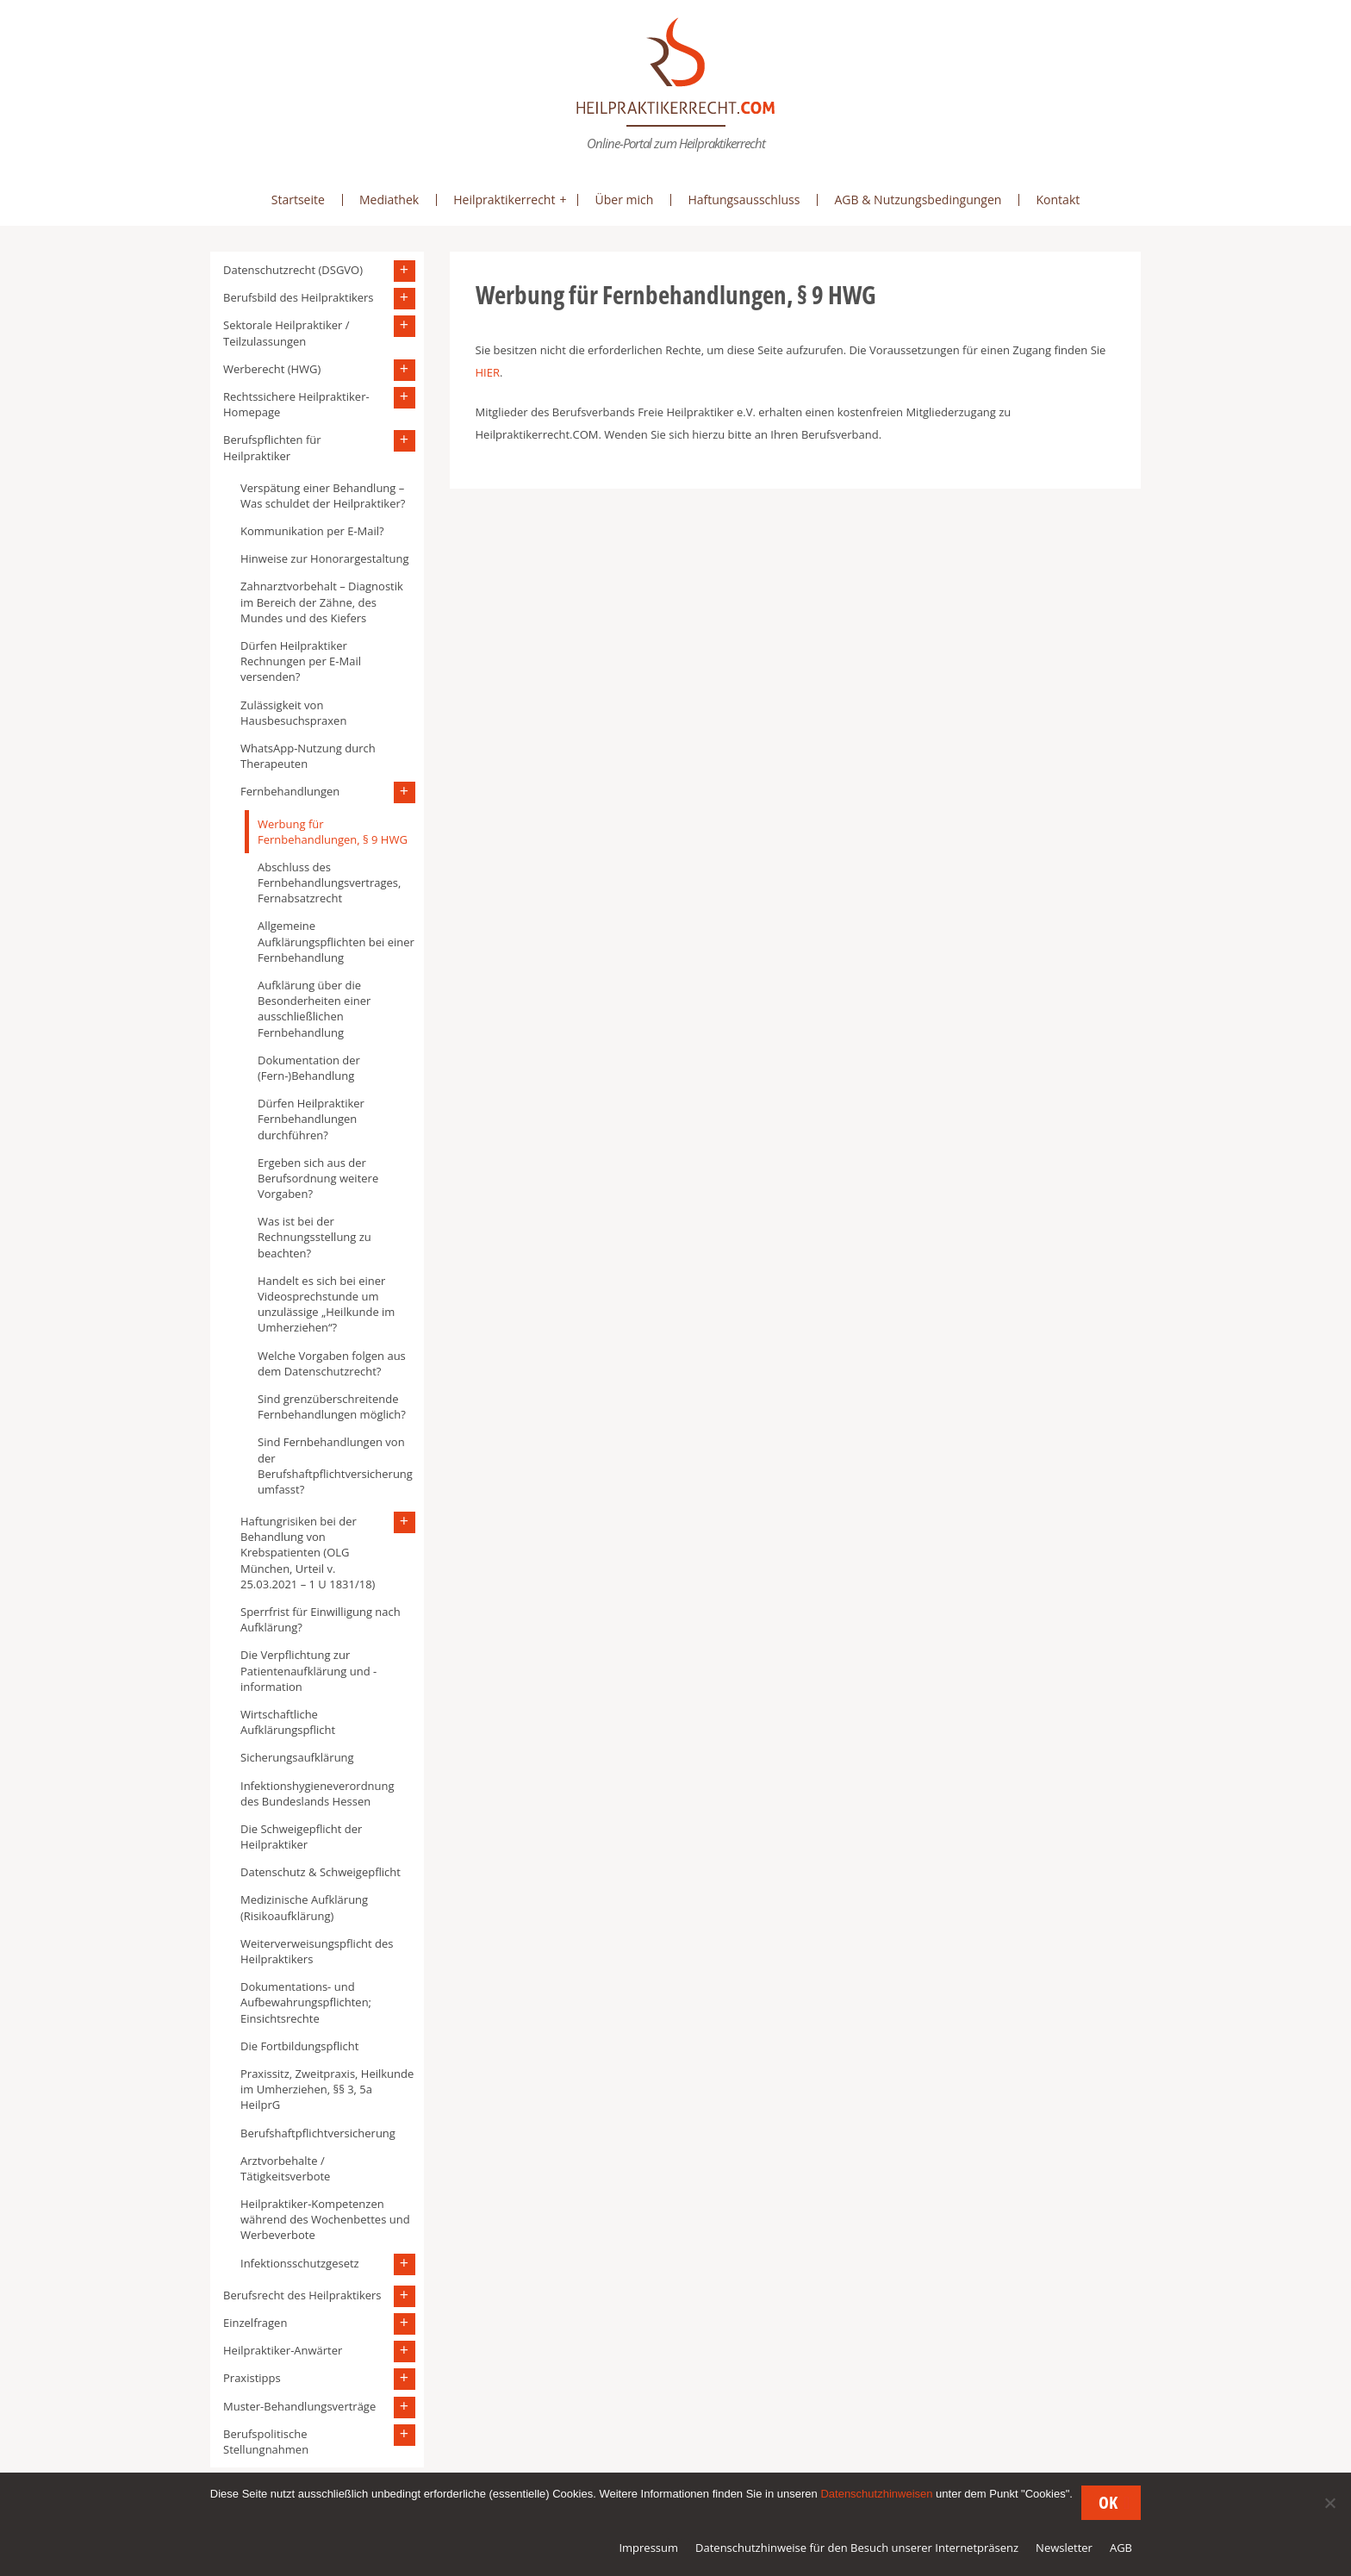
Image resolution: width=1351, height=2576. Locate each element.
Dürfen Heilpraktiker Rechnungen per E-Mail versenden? (300, 661)
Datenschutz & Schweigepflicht (320, 1872)
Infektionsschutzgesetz (299, 2263)
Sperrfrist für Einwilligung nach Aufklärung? (320, 1619)
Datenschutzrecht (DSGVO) (293, 270)
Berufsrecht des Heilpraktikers (302, 2295)
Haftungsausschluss (744, 199)
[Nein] (1329, 2502)
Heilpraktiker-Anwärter (282, 2350)
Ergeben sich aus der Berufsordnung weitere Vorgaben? (318, 1178)
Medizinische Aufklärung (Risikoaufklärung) (304, 1907)
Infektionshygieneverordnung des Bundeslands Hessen (317, 1793)
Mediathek (389, 199)
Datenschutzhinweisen (876, 2493)
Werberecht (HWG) (272, 369)
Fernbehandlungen (289, 791)
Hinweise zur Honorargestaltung (324, 558)
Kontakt (1058, 199)
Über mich (624, 199)
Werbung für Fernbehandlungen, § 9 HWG (333, 831)
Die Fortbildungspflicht (299, 2046)
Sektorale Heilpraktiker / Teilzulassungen (286, 332)
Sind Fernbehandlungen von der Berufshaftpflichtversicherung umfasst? (335, 1465)
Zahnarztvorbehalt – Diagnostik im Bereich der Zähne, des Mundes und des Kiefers (321, 601)
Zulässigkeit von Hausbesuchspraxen (293, 712)
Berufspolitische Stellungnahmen (265, 2441)
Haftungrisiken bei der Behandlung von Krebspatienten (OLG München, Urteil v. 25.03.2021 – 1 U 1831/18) (307, 1552)
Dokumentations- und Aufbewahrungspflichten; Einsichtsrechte (305, 2002)
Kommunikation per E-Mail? (312, 531)
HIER (488, 372)
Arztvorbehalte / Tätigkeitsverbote (285, 2168)
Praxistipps (252, 2378)
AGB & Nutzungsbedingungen (917, 199)
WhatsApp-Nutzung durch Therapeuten (308, 755)
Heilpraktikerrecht (504, 199)
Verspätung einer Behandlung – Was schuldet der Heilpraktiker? (322, 495)
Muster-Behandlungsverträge (299, 2406)
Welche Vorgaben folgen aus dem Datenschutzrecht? (332, 1363)
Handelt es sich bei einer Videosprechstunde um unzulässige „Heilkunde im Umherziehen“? (326, 1304)
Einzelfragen (255, 2322)
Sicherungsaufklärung (297, 1757)
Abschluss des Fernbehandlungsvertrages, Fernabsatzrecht (329, 882)
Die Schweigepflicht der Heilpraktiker (301, 1836)
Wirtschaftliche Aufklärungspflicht (287, 1721)
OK (1108, 2502)
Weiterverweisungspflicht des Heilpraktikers (317, 1951)
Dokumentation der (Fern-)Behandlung (309, 1067)
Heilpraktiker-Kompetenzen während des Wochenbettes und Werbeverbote (325, 2219)
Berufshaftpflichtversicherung (317, 2133)
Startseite (298, 199)
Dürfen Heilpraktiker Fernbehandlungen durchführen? (311, 1118)
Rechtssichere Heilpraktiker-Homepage (296, 404)
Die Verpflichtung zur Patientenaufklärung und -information (308, 1670)
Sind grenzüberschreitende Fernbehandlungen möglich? (332, 1406)
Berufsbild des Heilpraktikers (298, 297)
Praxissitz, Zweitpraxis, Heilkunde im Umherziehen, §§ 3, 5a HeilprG (327, 2089)
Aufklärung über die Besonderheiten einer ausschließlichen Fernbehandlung (314, 1008)
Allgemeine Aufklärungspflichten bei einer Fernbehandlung (336, 941)
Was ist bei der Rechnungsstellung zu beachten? (314, 1236)
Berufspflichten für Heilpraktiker (272, 447)
